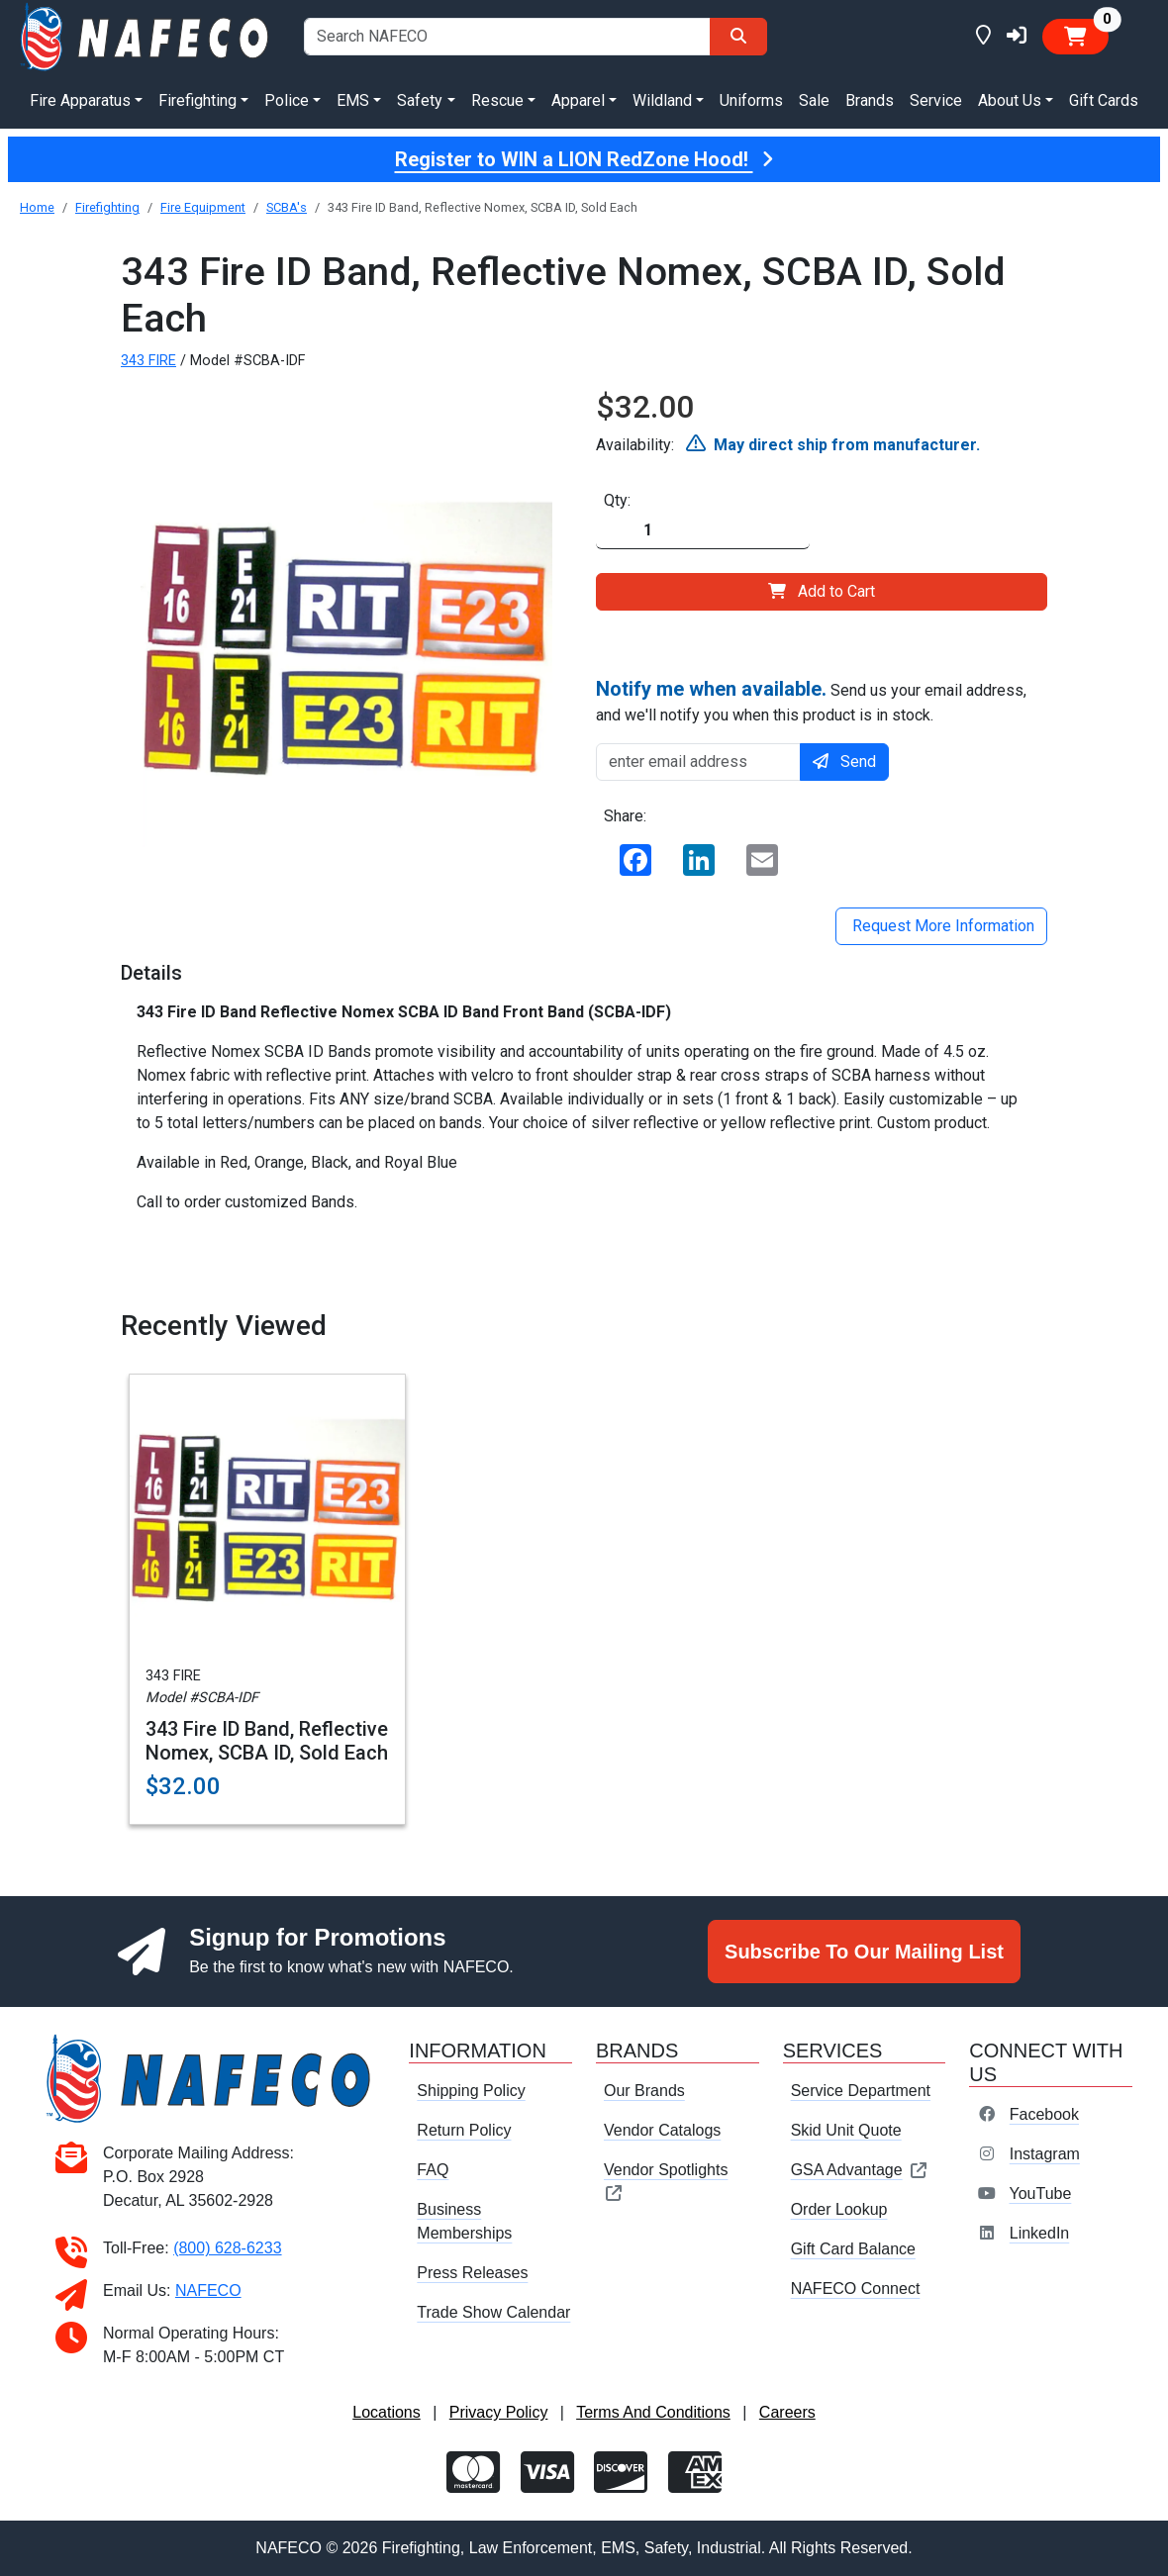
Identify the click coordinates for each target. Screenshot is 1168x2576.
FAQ (432, 2169)
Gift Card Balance (853, 2249)
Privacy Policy (498, 2412)
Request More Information (941, 925)
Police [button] (286, 100)
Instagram (1045, 2154)
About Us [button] (1009, 100)
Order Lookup (839, 2209)
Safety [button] (419, 100)
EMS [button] (353, 100)
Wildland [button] (662, 100)
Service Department (860, 2090)
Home (37, 207)
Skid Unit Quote (846, 2130)
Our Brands (644, 2090)
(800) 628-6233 (227, 2248)
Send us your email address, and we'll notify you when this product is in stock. (811, 700)
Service (936, 100)
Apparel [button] (578, 100)
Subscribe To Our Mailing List (864, 1951)
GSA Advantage (859, 2169)
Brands (869, 100)
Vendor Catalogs (662, 2130)
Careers (787, 2412)
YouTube (1040, 2193)
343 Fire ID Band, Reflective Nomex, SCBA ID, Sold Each (267, 1741)
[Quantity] (703, 531)
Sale (814, 100)
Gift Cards (1103, 100)
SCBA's (286, 207)
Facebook (1044, 2114)
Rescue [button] (497, 100)
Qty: (617, 500)
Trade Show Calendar (493, 2312)
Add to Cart (821, 591)
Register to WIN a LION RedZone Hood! (584, 159)
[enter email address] (698, 762)
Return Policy (464, 2130)
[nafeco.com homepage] (146, 35)
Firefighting (107, 207)
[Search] (738, 36)
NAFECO (208, 2290)
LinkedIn (1040, 2233)
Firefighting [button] (197, 100)
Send (844, 761)
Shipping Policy (471, 2090)
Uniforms (751, 100)
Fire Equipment (202, 207)
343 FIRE (148, 360)
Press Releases (472, 2272)
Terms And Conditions (653, 2412)
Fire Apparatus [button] (80, 100)
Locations (386, 2412)
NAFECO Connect (856, 2288)
